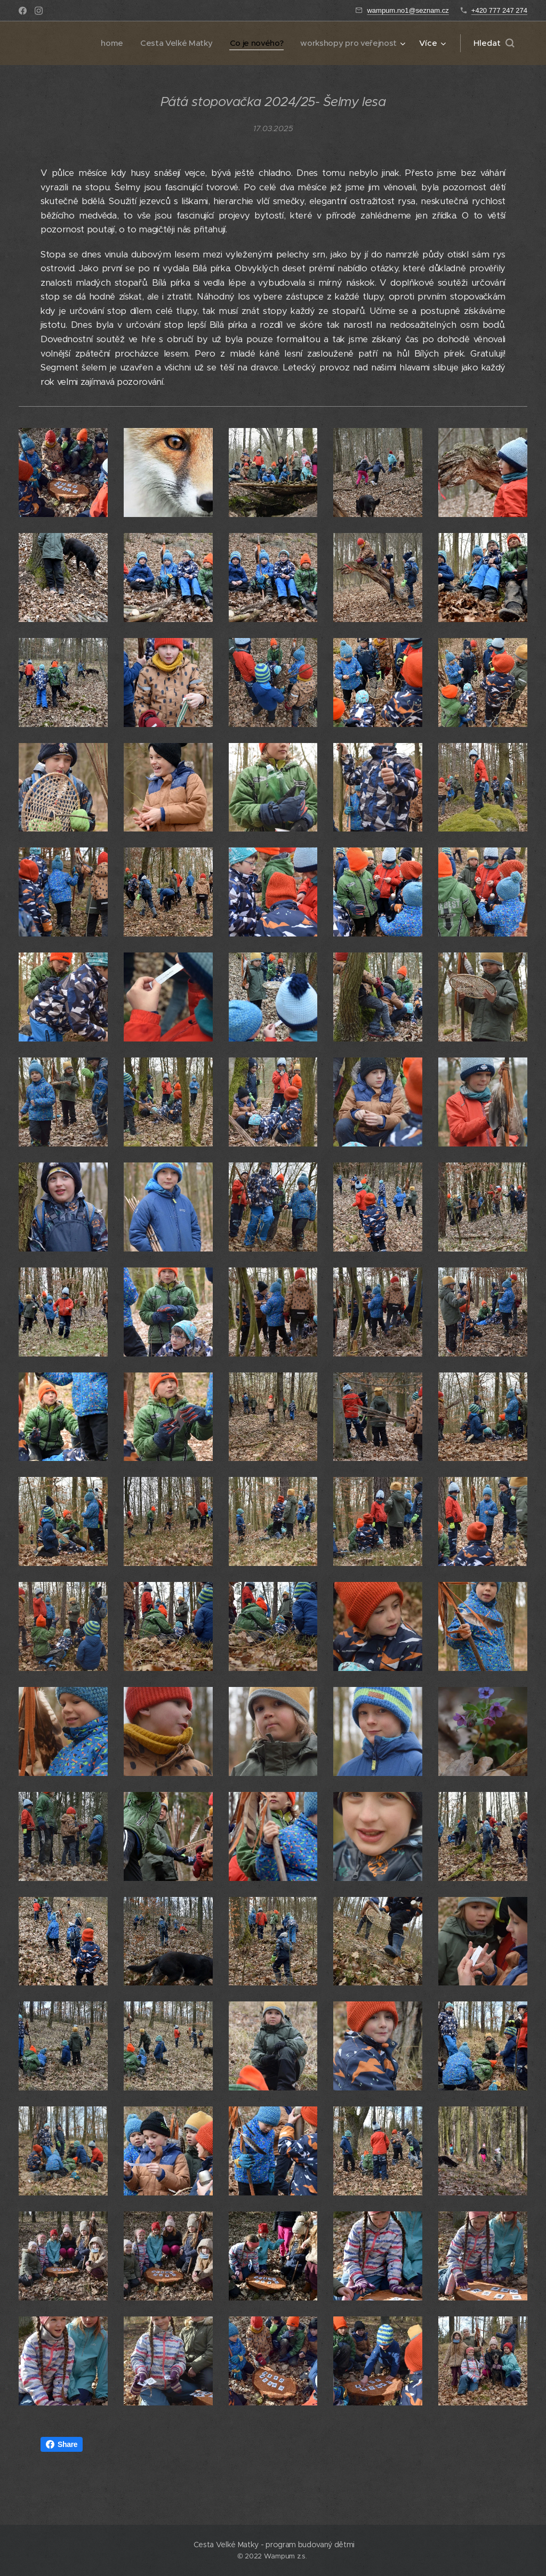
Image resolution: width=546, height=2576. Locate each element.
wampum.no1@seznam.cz (407, 10)
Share (61, 2444)
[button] (493, 43)
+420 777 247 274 (499, 10)
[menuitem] (106, 43)
